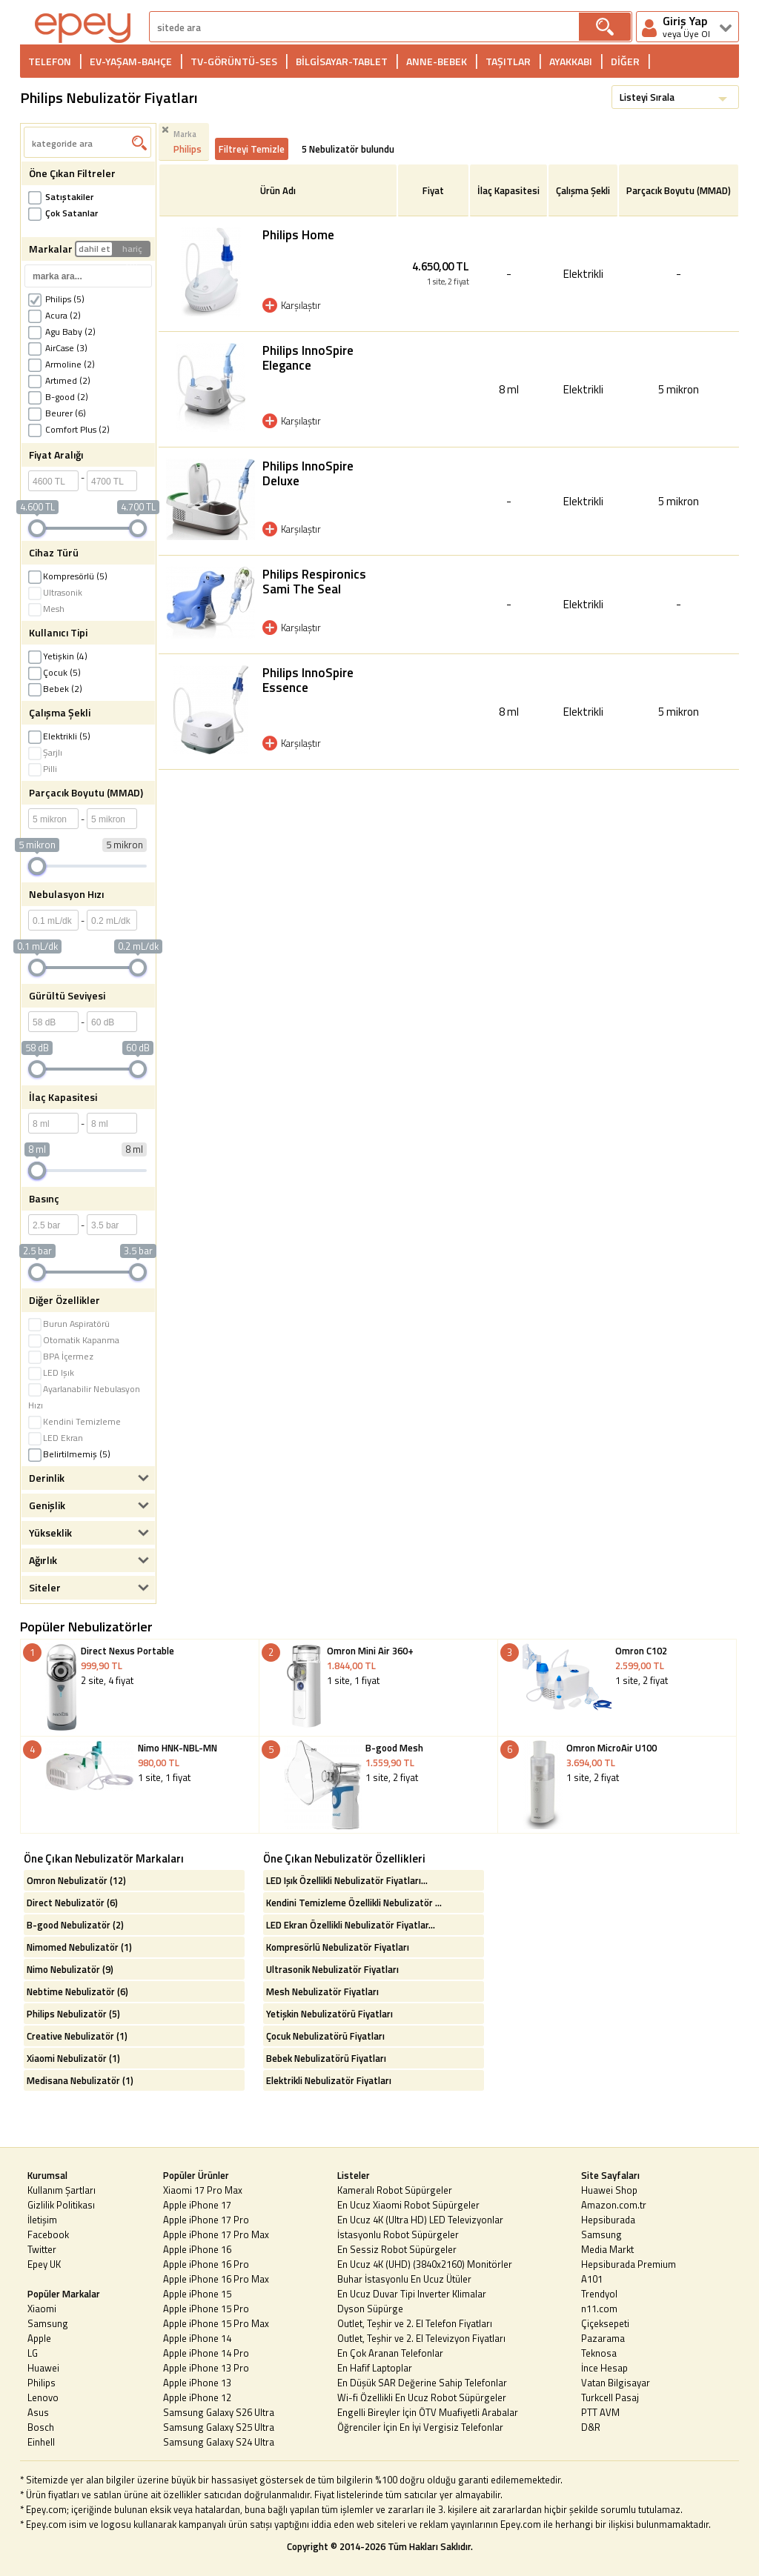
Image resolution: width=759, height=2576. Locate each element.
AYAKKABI (570, 61)
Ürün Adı (278, 190)
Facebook (48, 2234)
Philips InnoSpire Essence (308, 680)
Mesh (46, 609)
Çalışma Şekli (583, 190)
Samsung (47, 2323)
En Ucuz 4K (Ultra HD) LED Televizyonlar (420, 2219)
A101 (592, 2279)
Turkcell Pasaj (610, 2397)
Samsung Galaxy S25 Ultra (218, 2427)
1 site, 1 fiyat (378, 1689)
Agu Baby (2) (62, 332)
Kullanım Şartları (61, 2190)
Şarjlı (45, 752)
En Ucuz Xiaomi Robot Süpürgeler (408, 2204)
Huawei (43, 2367)
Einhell (41, 2441)
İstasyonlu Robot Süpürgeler (398, 2234)
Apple (39, 2338)
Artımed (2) (59, 380)
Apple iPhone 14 (197, 2338)
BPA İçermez (60, 1356)
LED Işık (51, 1372)
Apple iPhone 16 (197, 2249)
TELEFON (49, 61)
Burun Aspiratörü (69, 1324)
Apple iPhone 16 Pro (206, 2264)
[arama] (364, 27)
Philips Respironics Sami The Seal (314, 581)
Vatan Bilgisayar (615, 2382)
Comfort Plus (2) (69, 429)
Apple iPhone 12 (197, 2397)
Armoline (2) (61, 364)
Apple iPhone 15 (197, 2293)
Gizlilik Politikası (61, 2204)
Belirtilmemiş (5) (69, 1454)
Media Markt (607, 2249)
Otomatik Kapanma (73, 1340)
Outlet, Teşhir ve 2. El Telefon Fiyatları (414, 2323)
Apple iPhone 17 (197, 2204)
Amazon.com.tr (613, 2204)
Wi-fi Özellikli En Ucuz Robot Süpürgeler (421, 2397)
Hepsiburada (608, 2219)
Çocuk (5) (54, 672)
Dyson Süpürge (370, 2308)
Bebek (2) (55, 689)
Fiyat (433, 190)
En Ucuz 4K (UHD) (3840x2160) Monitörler (424, 2264)
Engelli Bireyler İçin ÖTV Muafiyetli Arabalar (427, 2412)
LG (32, 2353)
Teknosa (599, 2353)
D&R (590, 2427)
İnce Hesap (604, 2367)
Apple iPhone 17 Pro (206, 2219)
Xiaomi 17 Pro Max (202, 2190)
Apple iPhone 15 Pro (206, 2308)
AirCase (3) (57, 348)
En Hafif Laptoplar (374, 2367)
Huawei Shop (609, 2190)
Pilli (42, 769)
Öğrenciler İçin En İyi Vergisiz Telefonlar (420, 2427)
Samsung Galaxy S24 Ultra (218, 2441)
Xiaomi (41, 2308)
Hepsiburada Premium (628, 2264)
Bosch (40, 2427)
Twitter (41, 2249)
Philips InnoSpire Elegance (308, 358)
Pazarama (603, 2338)
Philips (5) (56, 299)
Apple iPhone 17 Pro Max (216, 2234)
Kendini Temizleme (74, 1421)
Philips (41, 2382)
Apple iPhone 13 (197, 2382)
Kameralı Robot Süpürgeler (394, 2190)
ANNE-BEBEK (436, 61)
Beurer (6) (57, 413)
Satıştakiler (60, 197)
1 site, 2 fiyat (617, 1681)
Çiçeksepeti (605, 2323)
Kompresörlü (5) (67, 576)
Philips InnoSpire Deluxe (308, 473)
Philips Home (298, 234)
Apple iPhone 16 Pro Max (216, 2279)
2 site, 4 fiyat (139, 1689)
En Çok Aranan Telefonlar (390, 2353)
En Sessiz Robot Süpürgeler (397, 2249)
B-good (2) (58, 397)
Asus (38, 2412)
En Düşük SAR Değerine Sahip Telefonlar (422, 2382)
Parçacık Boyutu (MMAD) (678, 190)
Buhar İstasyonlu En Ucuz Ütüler (404, 2279)
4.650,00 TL (433, 273)
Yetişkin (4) (57, 656)
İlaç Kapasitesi (508, 190)
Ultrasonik (55, 592)
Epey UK (44, 2264)
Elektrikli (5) (59, 736)
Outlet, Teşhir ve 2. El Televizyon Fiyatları (421, 2338)
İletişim (42, 2219)
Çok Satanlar (63, 213)
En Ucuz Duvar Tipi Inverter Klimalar (411, 2293)
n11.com (599, 2308)
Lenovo (43, 2397)
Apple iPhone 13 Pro (206, 2367)
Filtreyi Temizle (252, 149)
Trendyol (599, 2293)
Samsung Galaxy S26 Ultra (218, 2412)
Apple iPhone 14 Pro (206, 2353)
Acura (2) (54, 315)
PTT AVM (600, 2412)
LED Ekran (55, 1438)
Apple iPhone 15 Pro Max (216, 2323)
